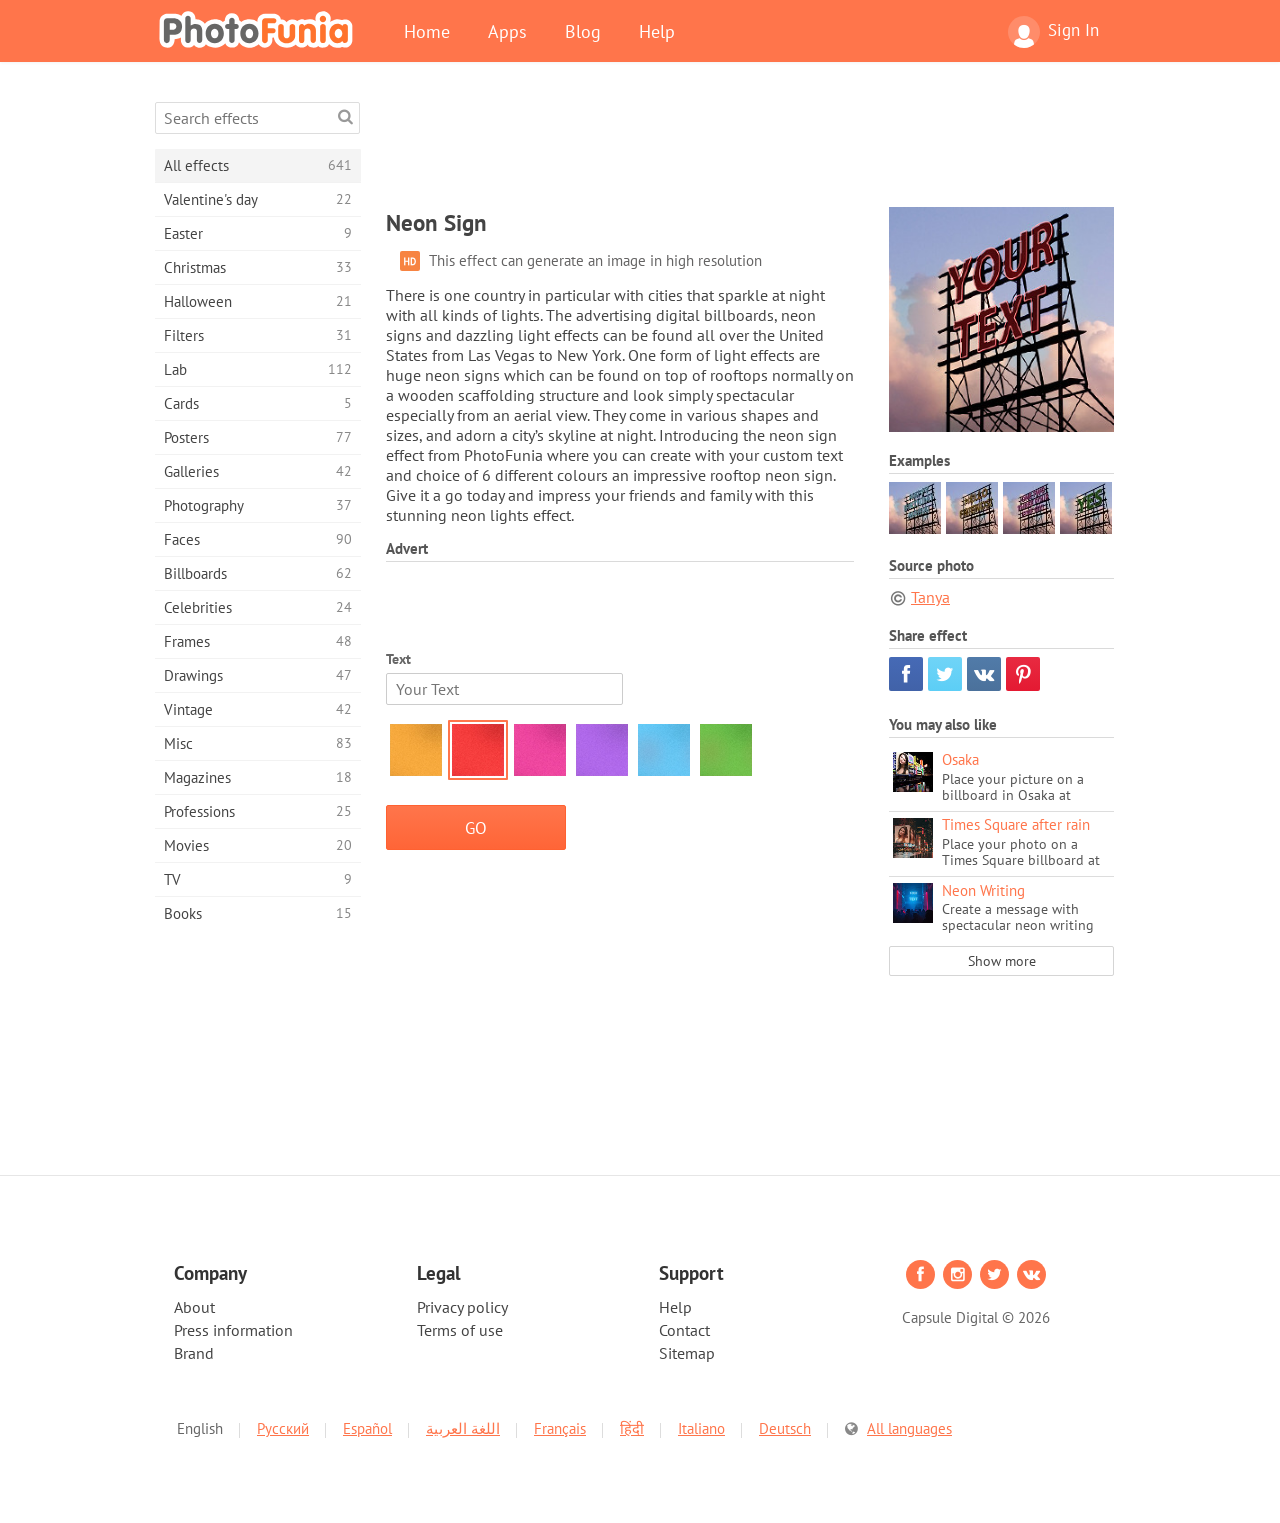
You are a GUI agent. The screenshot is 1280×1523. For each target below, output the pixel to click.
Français (560, 1428)
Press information (233, 1330)
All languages (909, 1428)
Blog (583, 31)
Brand (194, 1353)
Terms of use (460, 1330)
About (194, 1307)
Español (367, 1428)
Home (427, 31)
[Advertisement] (750, 147)
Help (657, 31)
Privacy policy (462, 1307)
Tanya (930, 597)
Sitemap (687, 1353)
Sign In (1053, 32)
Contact (684, 1330)
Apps (507, 31)
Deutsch (785, 1428)
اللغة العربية (463, 1428)
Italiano (701, 1428)
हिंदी (632, 1428)
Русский (283, 1428)
